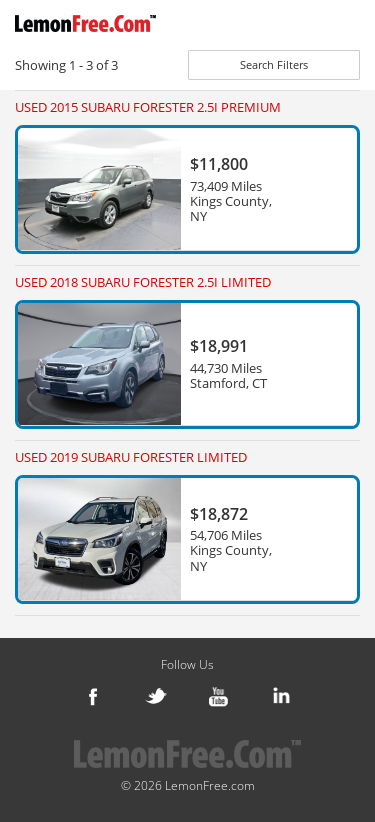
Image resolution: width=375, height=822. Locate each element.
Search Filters (274, 64)
